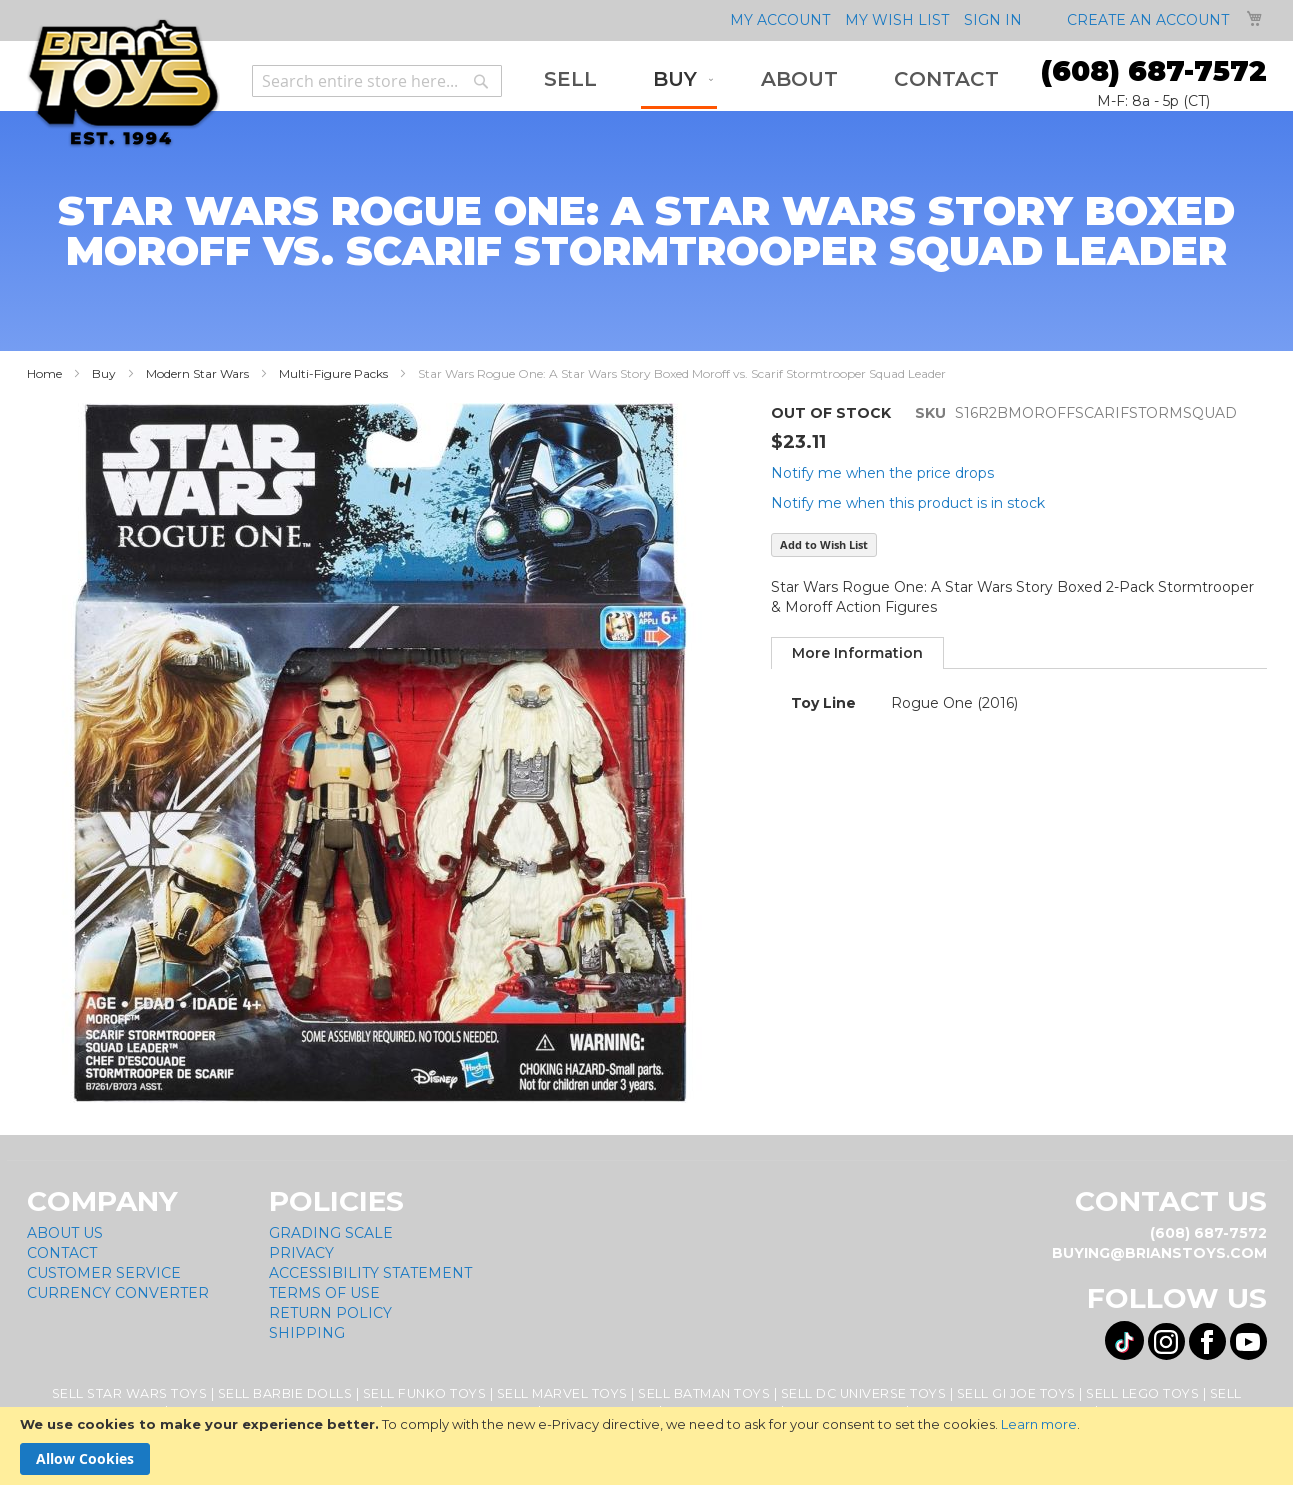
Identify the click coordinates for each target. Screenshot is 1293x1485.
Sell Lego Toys (1142, 1393)
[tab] (857, 653)
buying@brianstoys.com (1159, 1253)
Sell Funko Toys (425, 1393)
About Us (65, 1233)
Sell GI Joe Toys (1016, 1393)
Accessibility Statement (370, 1273)
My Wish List (897, 20)
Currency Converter (118, 1293)
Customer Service (104, 1273)
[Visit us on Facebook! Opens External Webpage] (1207, 1341)
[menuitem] (570, 79)
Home (44, 373)
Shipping (307, 1333)
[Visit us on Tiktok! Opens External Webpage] (1124, 1340)
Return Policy (330, 1313)
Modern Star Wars (197, 373)
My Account (780, 20)
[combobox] (377, 81)
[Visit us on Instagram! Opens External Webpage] (1166, 1341)
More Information (857, 653)
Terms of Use (324, 1293)
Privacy (301, 1253)
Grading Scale (331, 1233)
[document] (646, 1446)
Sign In (993, 20)
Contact (62, 1253)
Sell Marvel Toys (562, 1393)
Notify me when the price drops (882, 473)
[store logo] (123, 83)
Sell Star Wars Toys (130, 1393)
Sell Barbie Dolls (285, 1393)
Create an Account (1148, 20)
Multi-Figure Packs (333, 373)
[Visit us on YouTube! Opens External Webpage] (1248, 1341)
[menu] (771, 81)
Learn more (1039, 1424)
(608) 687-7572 (1154, 71)
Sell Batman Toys (704, 1393)
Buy (104, 373)
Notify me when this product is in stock (908, 503)
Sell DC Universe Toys (864, 1393)
